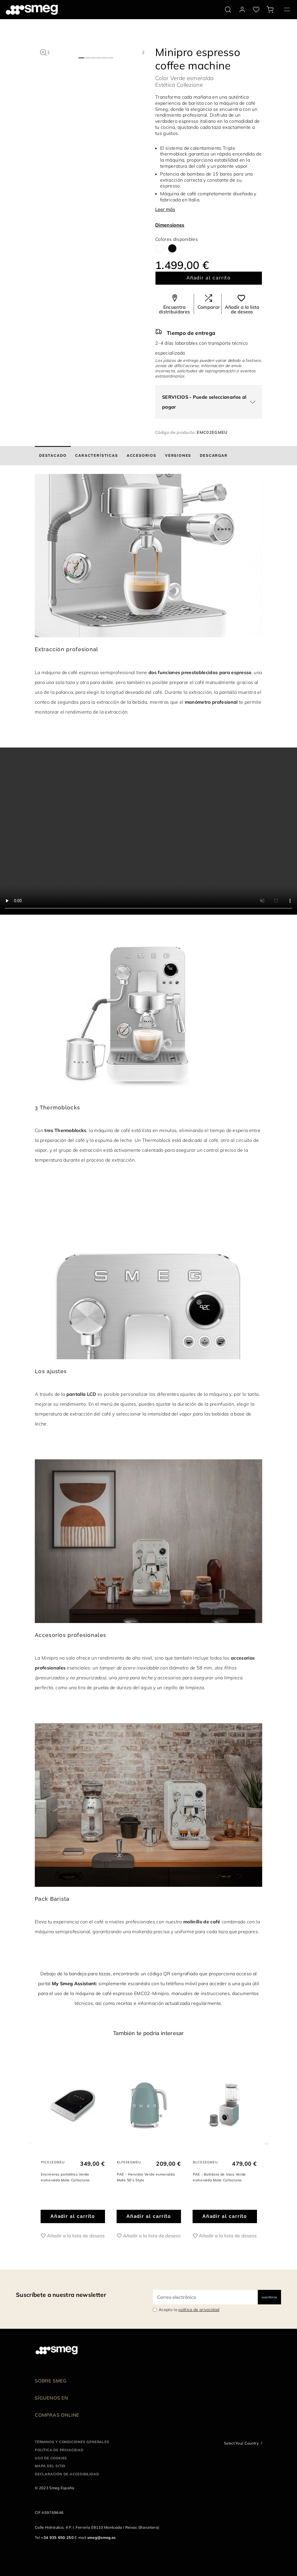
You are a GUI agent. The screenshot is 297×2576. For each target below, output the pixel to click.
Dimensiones (169, 225)
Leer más (165, 209)
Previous (31, 2142)
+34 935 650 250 (57, 2537)
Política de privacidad (59, 2450)
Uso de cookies (51, 2458)
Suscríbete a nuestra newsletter (61, 2294)
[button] (43, 52)
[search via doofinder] (228, 9)
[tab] (53, 455)
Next (265, 2142)
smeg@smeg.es (101, 2537)
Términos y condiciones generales (72, 2442)
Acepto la (189, 2309)
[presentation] (148, 831)
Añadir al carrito (208, 278)
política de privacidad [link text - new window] (198, 2309)
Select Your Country (241, 2443)
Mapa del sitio (50, 2466)
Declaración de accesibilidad (67, 2474)
